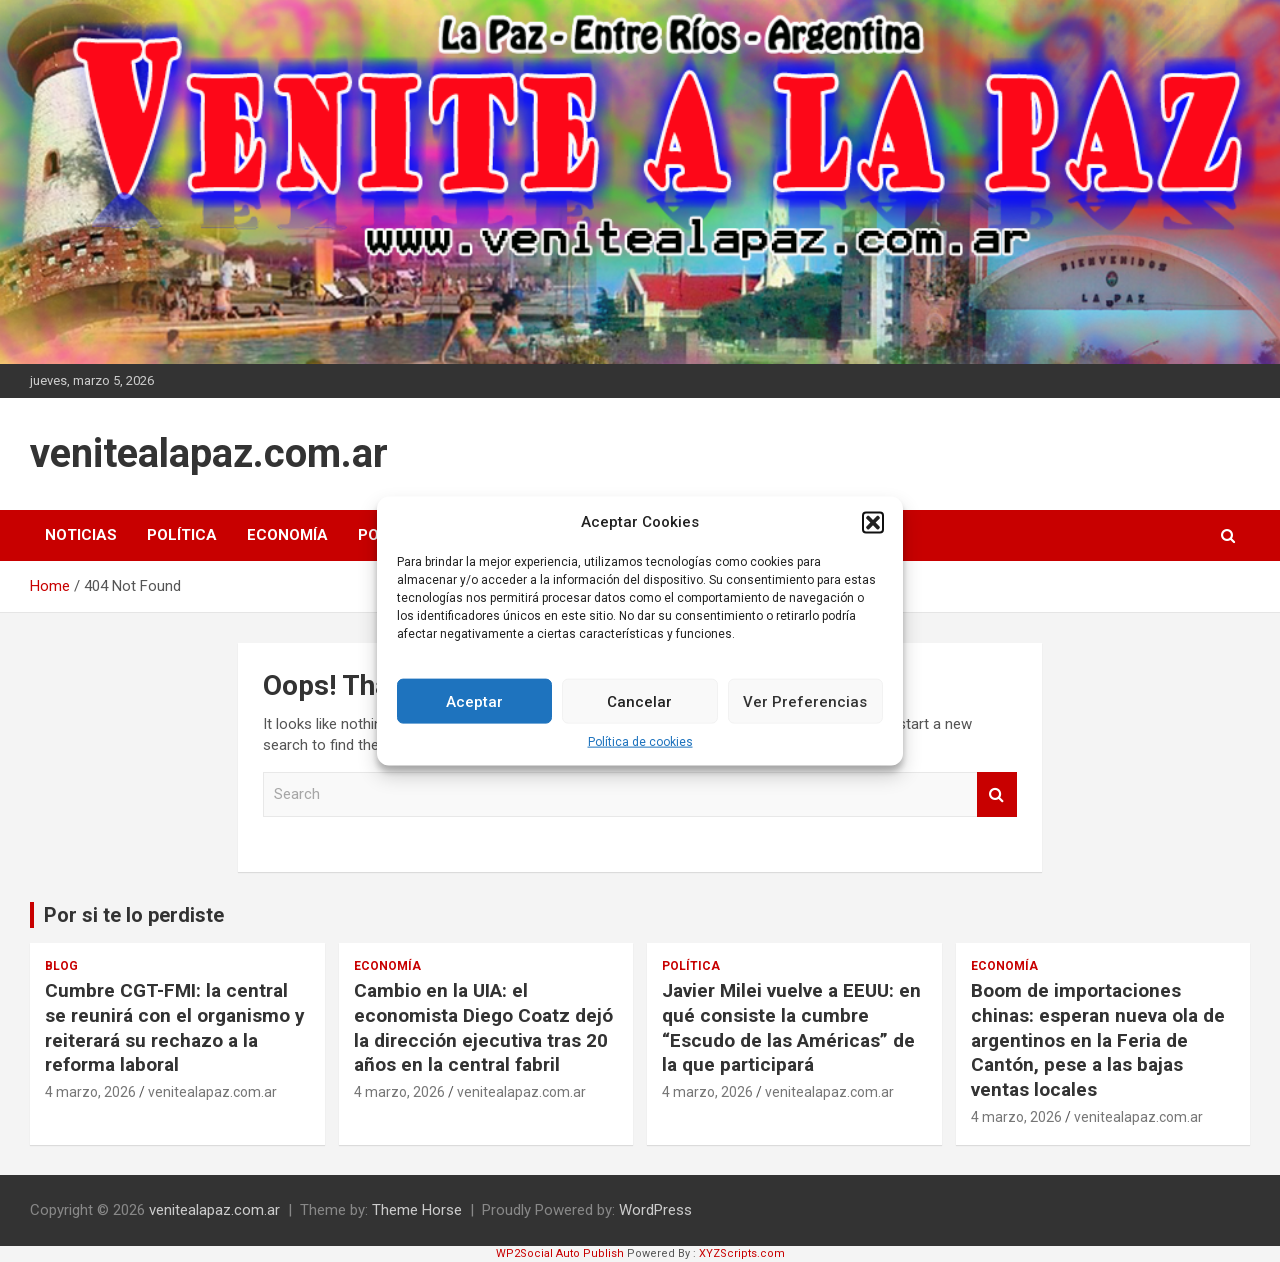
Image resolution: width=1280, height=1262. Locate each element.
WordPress (655, 1210)
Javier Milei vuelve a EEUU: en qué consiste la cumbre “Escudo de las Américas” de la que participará (791, 1027)
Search (997, 794)
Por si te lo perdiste (134, 915)
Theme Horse (417, 1210)
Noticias (81, 535)
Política (182, 535)
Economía (287, 535)
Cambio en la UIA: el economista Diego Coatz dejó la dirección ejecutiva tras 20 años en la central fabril (483, 1027)
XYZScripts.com (742, 1253)
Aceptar (474, 711)
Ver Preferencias (805, 711)
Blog (61, 966)
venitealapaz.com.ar (209, 453)
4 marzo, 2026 (90, 1092)
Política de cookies (640, 752)
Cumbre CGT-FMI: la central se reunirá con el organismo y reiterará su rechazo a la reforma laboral (175, 1027)
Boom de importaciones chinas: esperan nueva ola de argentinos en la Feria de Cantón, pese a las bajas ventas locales (1098, 1040)
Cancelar (639, 711)
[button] (873, 532)
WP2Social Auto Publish (560, 1253)
